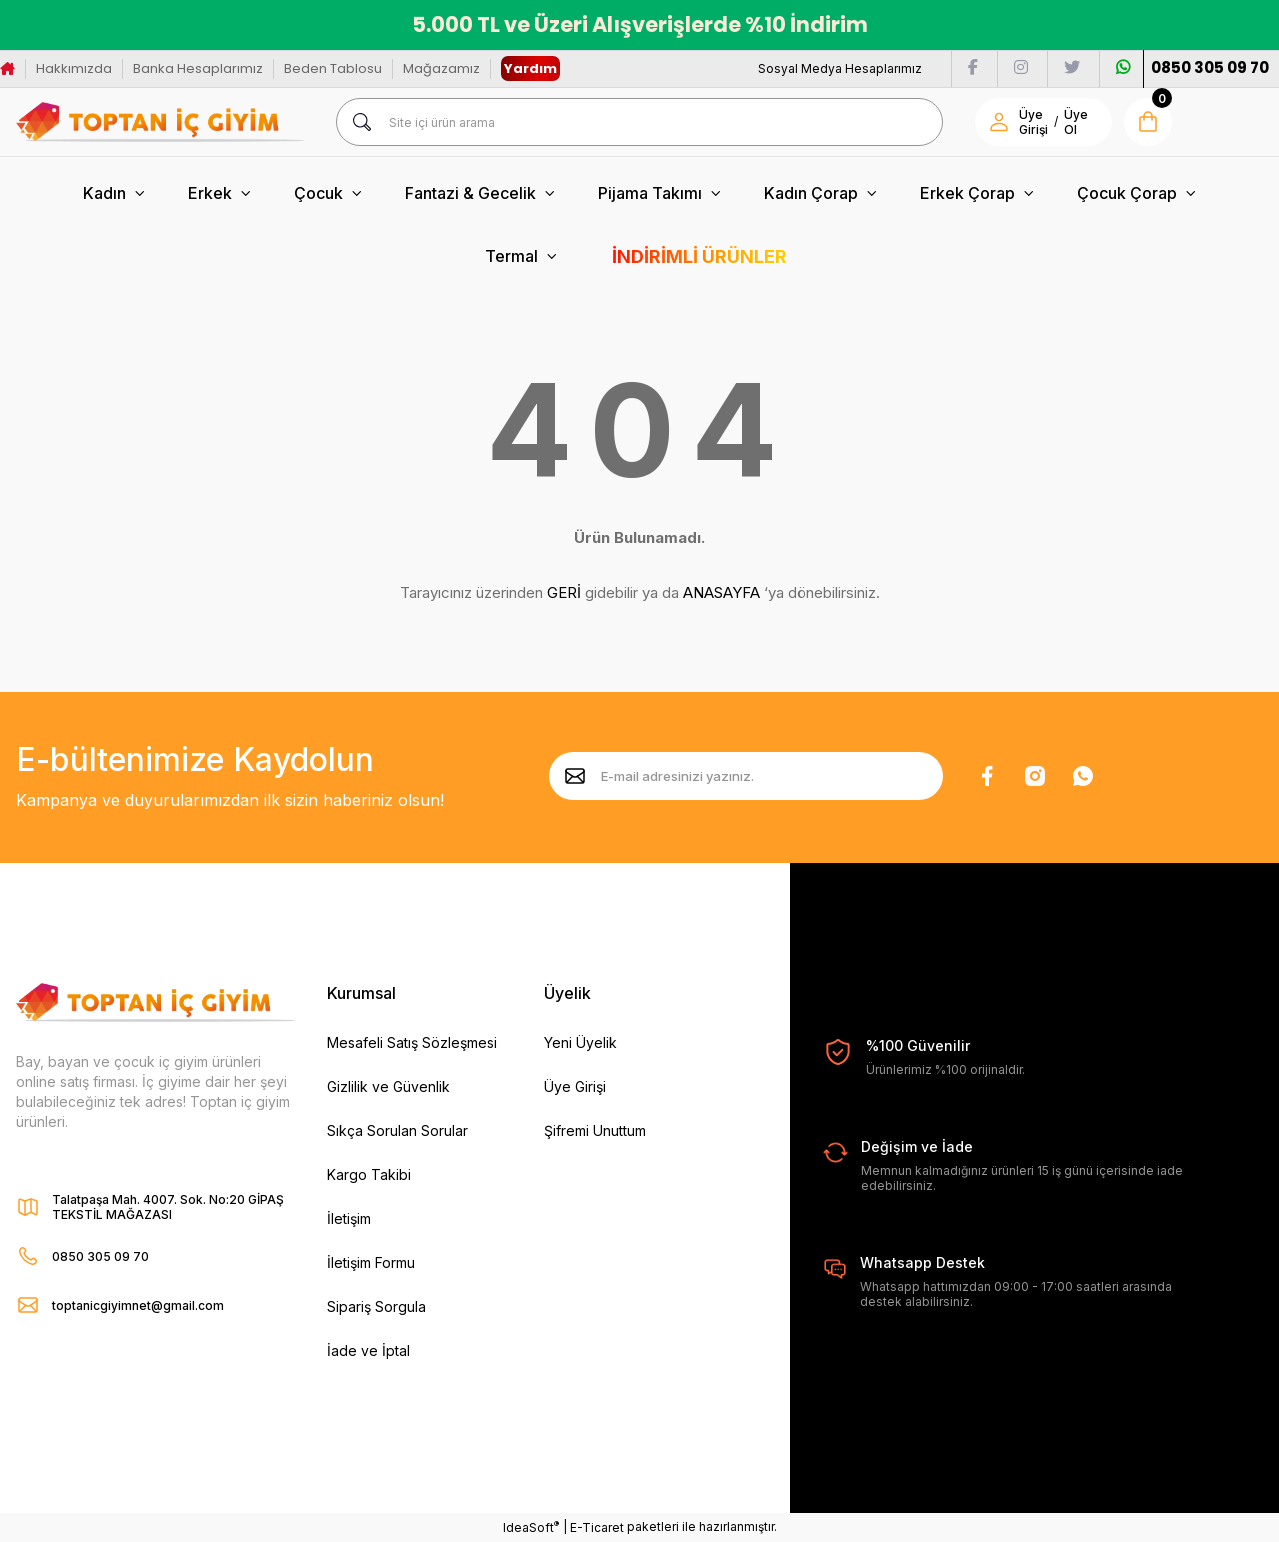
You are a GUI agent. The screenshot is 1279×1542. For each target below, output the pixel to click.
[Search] (640, 122)
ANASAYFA (721, 592)
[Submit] (575, 776)
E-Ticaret (597, 1527)
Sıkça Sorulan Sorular (397, 1130)
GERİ (564, 592)
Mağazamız (441, 68)
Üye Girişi (575, 1086)
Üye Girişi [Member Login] (1033, 122)
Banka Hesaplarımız (198, 68)
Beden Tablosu (333, 68)
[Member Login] (999, 122)
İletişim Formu (371, 1262)
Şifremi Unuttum (595, 1130)
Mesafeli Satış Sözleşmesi (412, 1042)
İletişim (349, 1218)
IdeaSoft (531, 1527)
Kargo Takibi (369, 1174)
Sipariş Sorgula (376, 1306)
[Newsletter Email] (746, 776)
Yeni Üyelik (580, 1042)
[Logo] (160, 122)
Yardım (530, 68)
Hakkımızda (74, 68)
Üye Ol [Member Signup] (1076, 122)
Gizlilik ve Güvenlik (388, 1086)
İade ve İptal (368, 1350)
